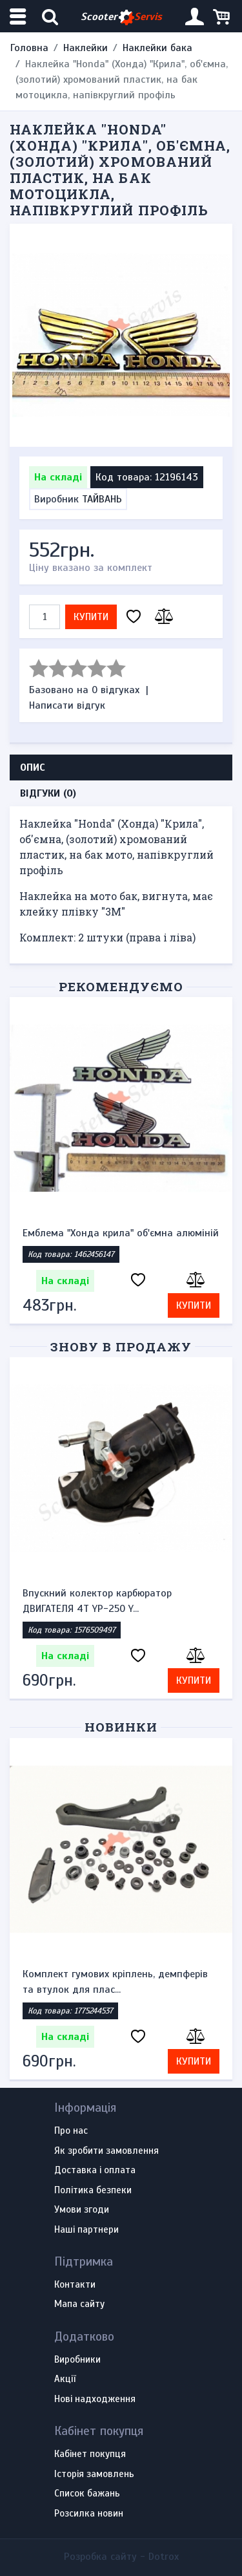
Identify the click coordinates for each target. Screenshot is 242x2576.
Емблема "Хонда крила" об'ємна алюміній (121, 1233)
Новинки (121, 1726)
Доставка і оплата (95, 2170)
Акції (65, 2379)
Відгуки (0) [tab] (48, 793)
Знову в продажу (120, 1346)
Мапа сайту (79, 2304)
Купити (91, 616)
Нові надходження (95, 2399)
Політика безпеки (93, 2190)
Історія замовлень (94, 2474)
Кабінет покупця (90, 2454)
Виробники (77, 2360)
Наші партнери (86, 2230)
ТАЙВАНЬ (102, 499)
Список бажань (87, 2494)
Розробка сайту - (121, 2556)
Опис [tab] (32, 767)
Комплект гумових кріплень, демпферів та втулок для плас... (115, 1982)
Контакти (75, 2285)
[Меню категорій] (19, 16)
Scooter (121, 17)
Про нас (71, 2131)
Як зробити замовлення (106, 2151)
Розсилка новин (88, 2514)
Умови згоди (81, 2210)
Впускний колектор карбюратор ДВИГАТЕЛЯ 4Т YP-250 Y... (97, 1601)
